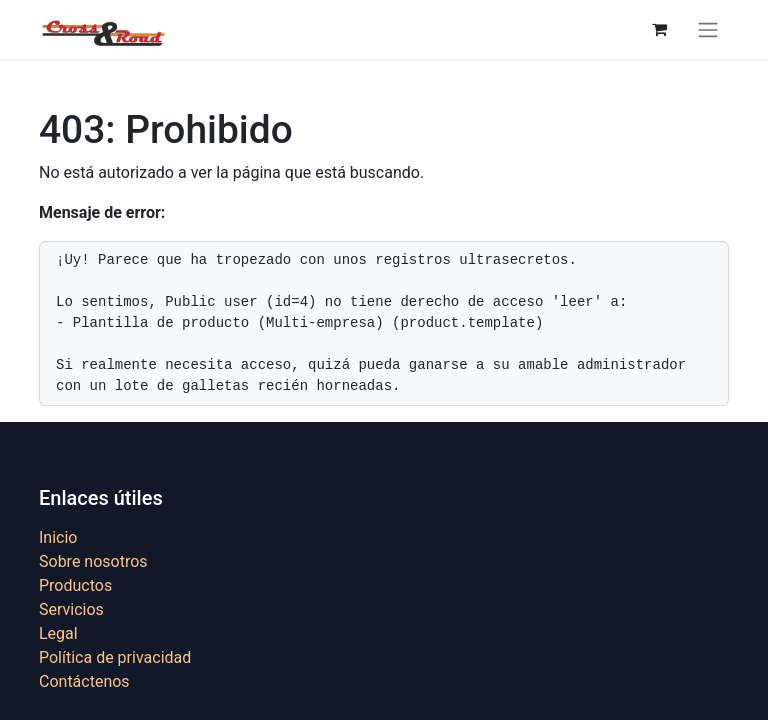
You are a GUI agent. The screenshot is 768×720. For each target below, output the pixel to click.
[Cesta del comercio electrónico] (659, 29)
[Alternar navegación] (708, 29)
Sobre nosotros (93, 561)
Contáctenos (84, 681)
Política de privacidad (115, 657)
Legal (58, 633)
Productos (75, 585)
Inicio (58, 537)
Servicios (71, 609)
